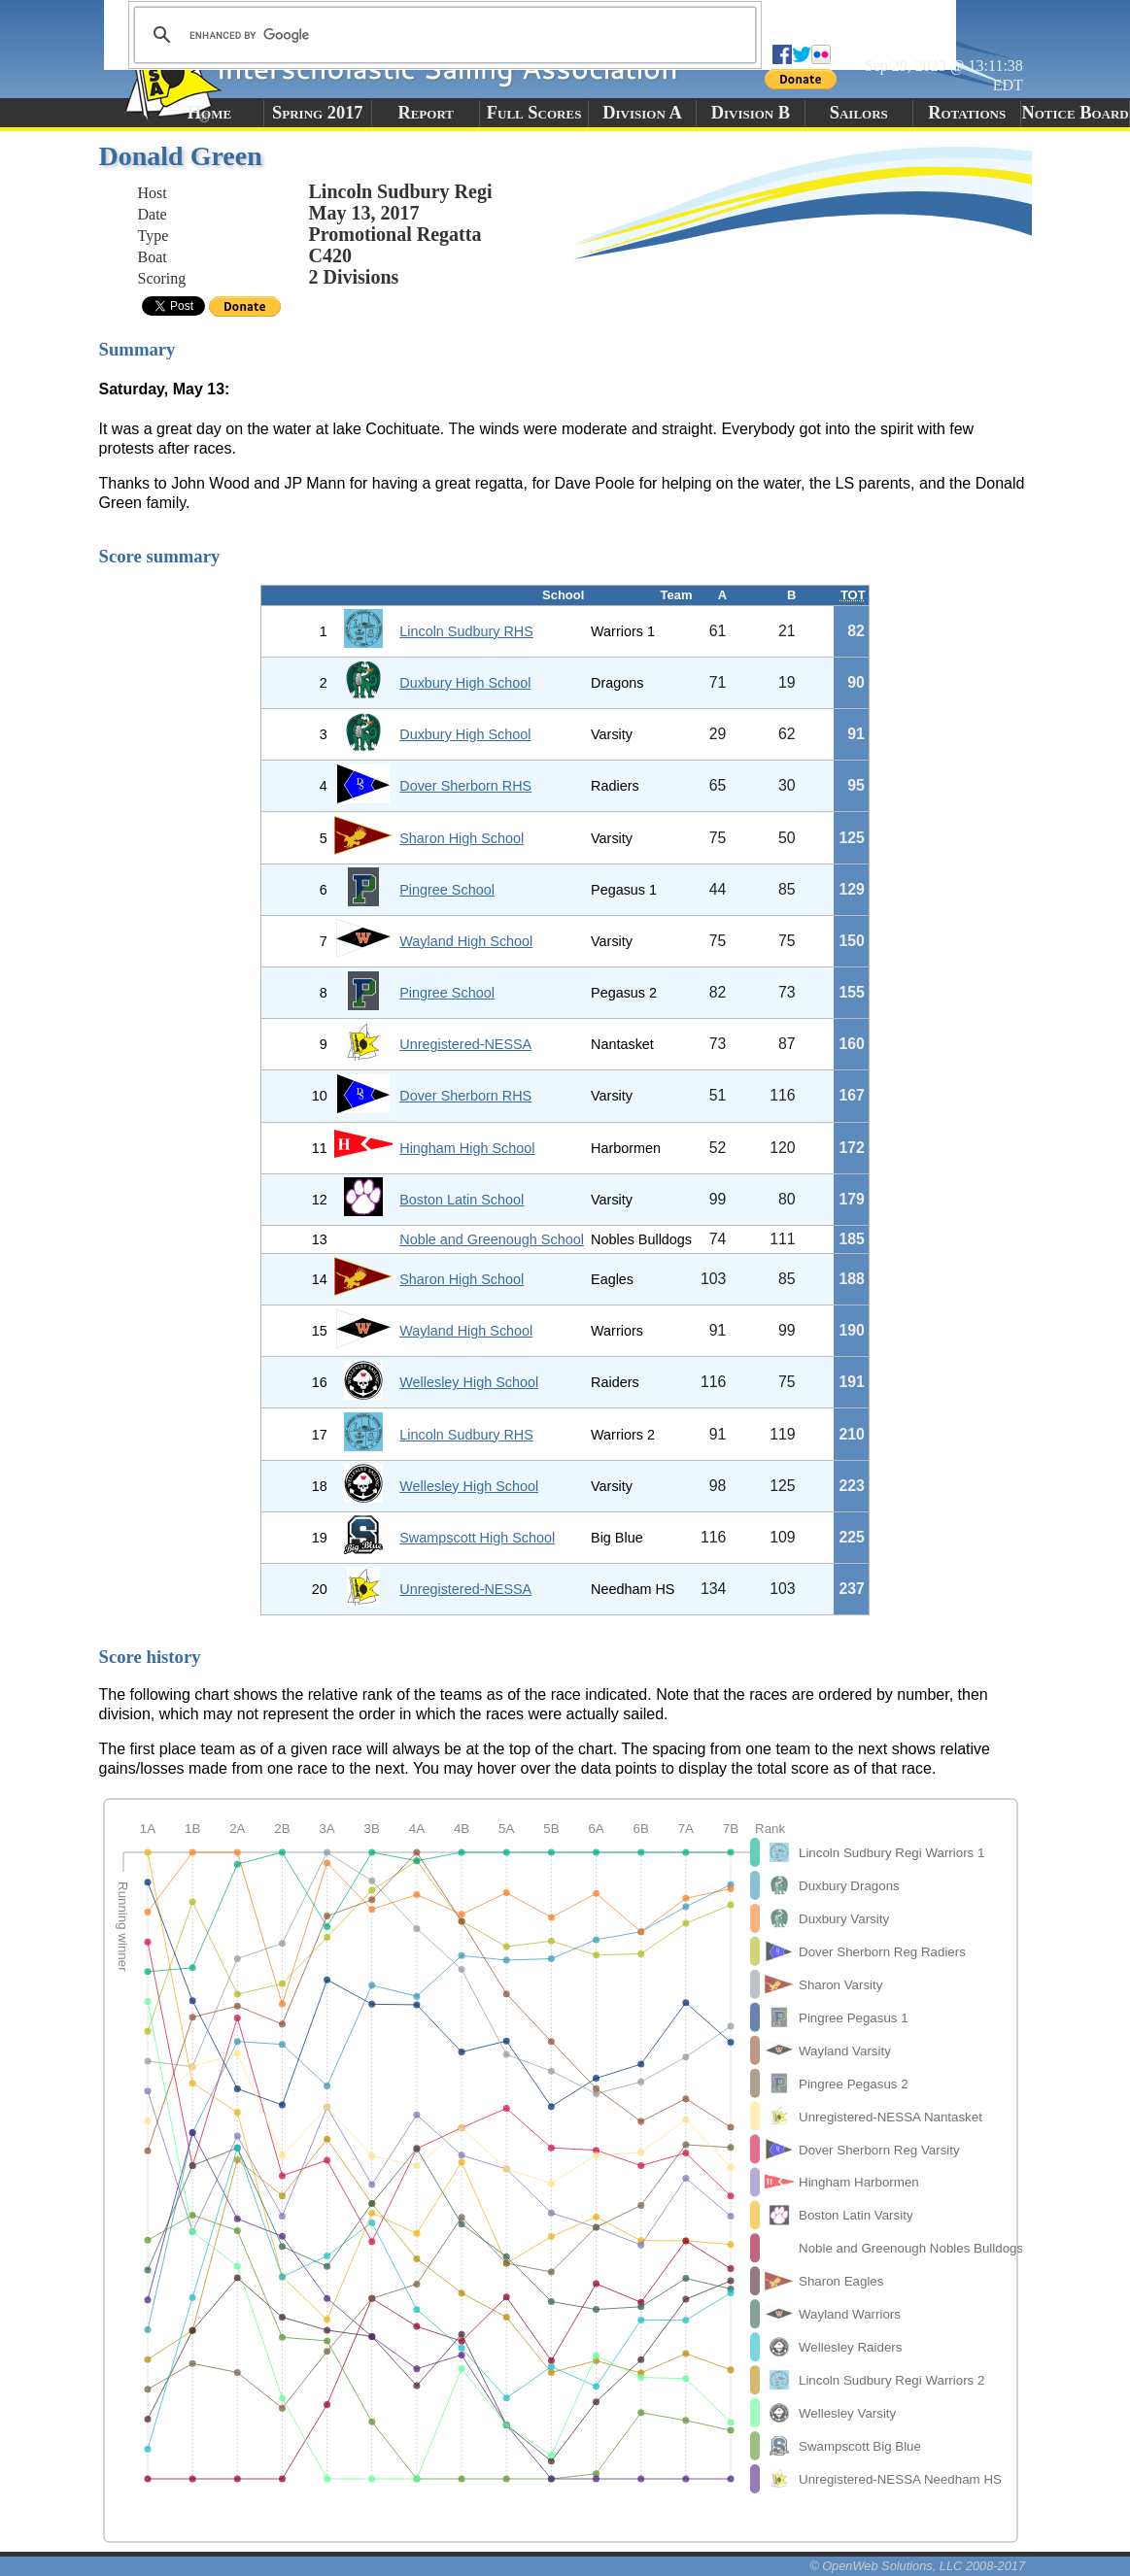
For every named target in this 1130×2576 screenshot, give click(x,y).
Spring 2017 (317, 112)
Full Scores (534, 112)
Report (425, 112)
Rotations (967, 112)
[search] (442, 35)
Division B (750, 112)
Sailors (859, 112)
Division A (641, 112)
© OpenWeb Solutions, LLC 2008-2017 (917, 2566)
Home (209, 112)
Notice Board (1074, 112)
